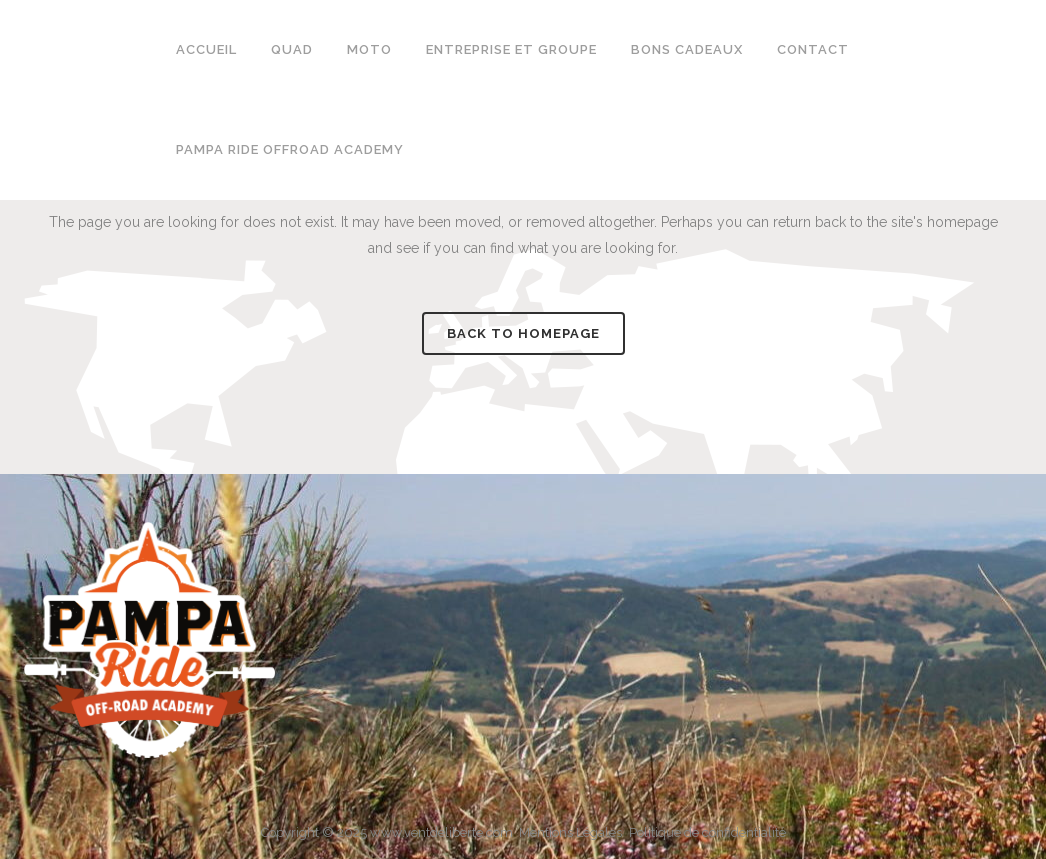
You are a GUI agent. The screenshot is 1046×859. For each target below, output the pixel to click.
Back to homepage (523, 333)
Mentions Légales (570, 832)
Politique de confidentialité (707, 832)
